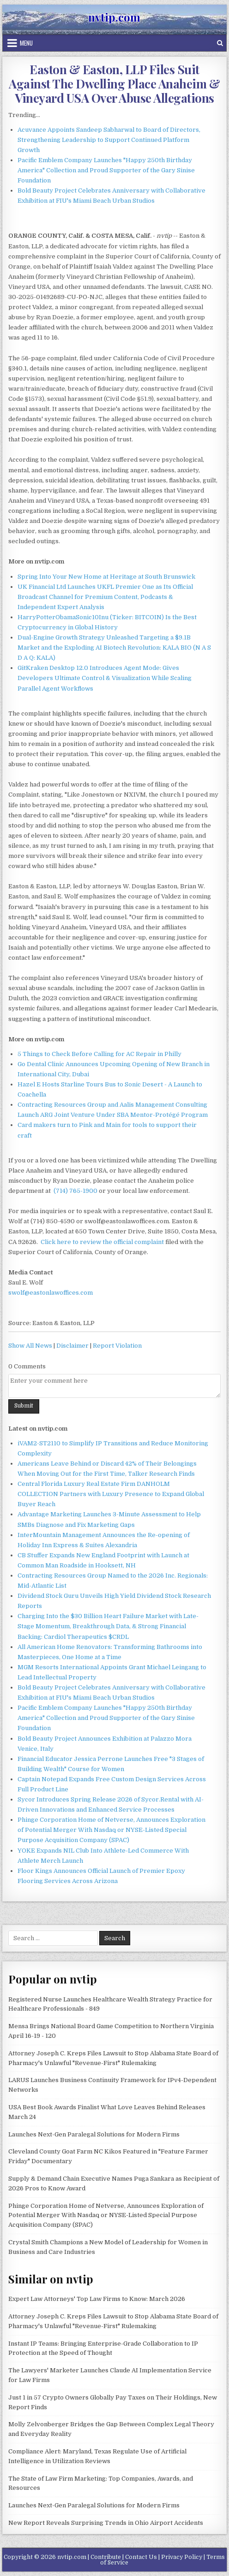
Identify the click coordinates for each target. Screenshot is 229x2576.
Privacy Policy (181, 2557)
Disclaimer (72, 1345)
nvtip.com (114, 17)
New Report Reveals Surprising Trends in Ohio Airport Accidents (105, 2522)
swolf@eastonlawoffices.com (50, 1292)
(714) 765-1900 (75, 1190)
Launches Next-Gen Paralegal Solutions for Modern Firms (94, 2134)
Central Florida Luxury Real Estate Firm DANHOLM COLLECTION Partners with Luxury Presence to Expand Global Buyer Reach (111, 1494)
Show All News (30, 1345)
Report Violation (117, 1345)
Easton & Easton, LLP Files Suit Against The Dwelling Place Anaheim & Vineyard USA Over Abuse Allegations (114, 83)
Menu (26, 42)
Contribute (105, 2557)
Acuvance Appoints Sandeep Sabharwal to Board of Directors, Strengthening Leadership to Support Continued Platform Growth (109, 139)
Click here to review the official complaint (102, 1241)
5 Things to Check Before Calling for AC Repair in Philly (99, 1053)
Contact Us (141, 2557)
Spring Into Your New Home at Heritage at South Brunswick (106, 576)
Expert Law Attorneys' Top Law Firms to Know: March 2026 (96, 2298)
